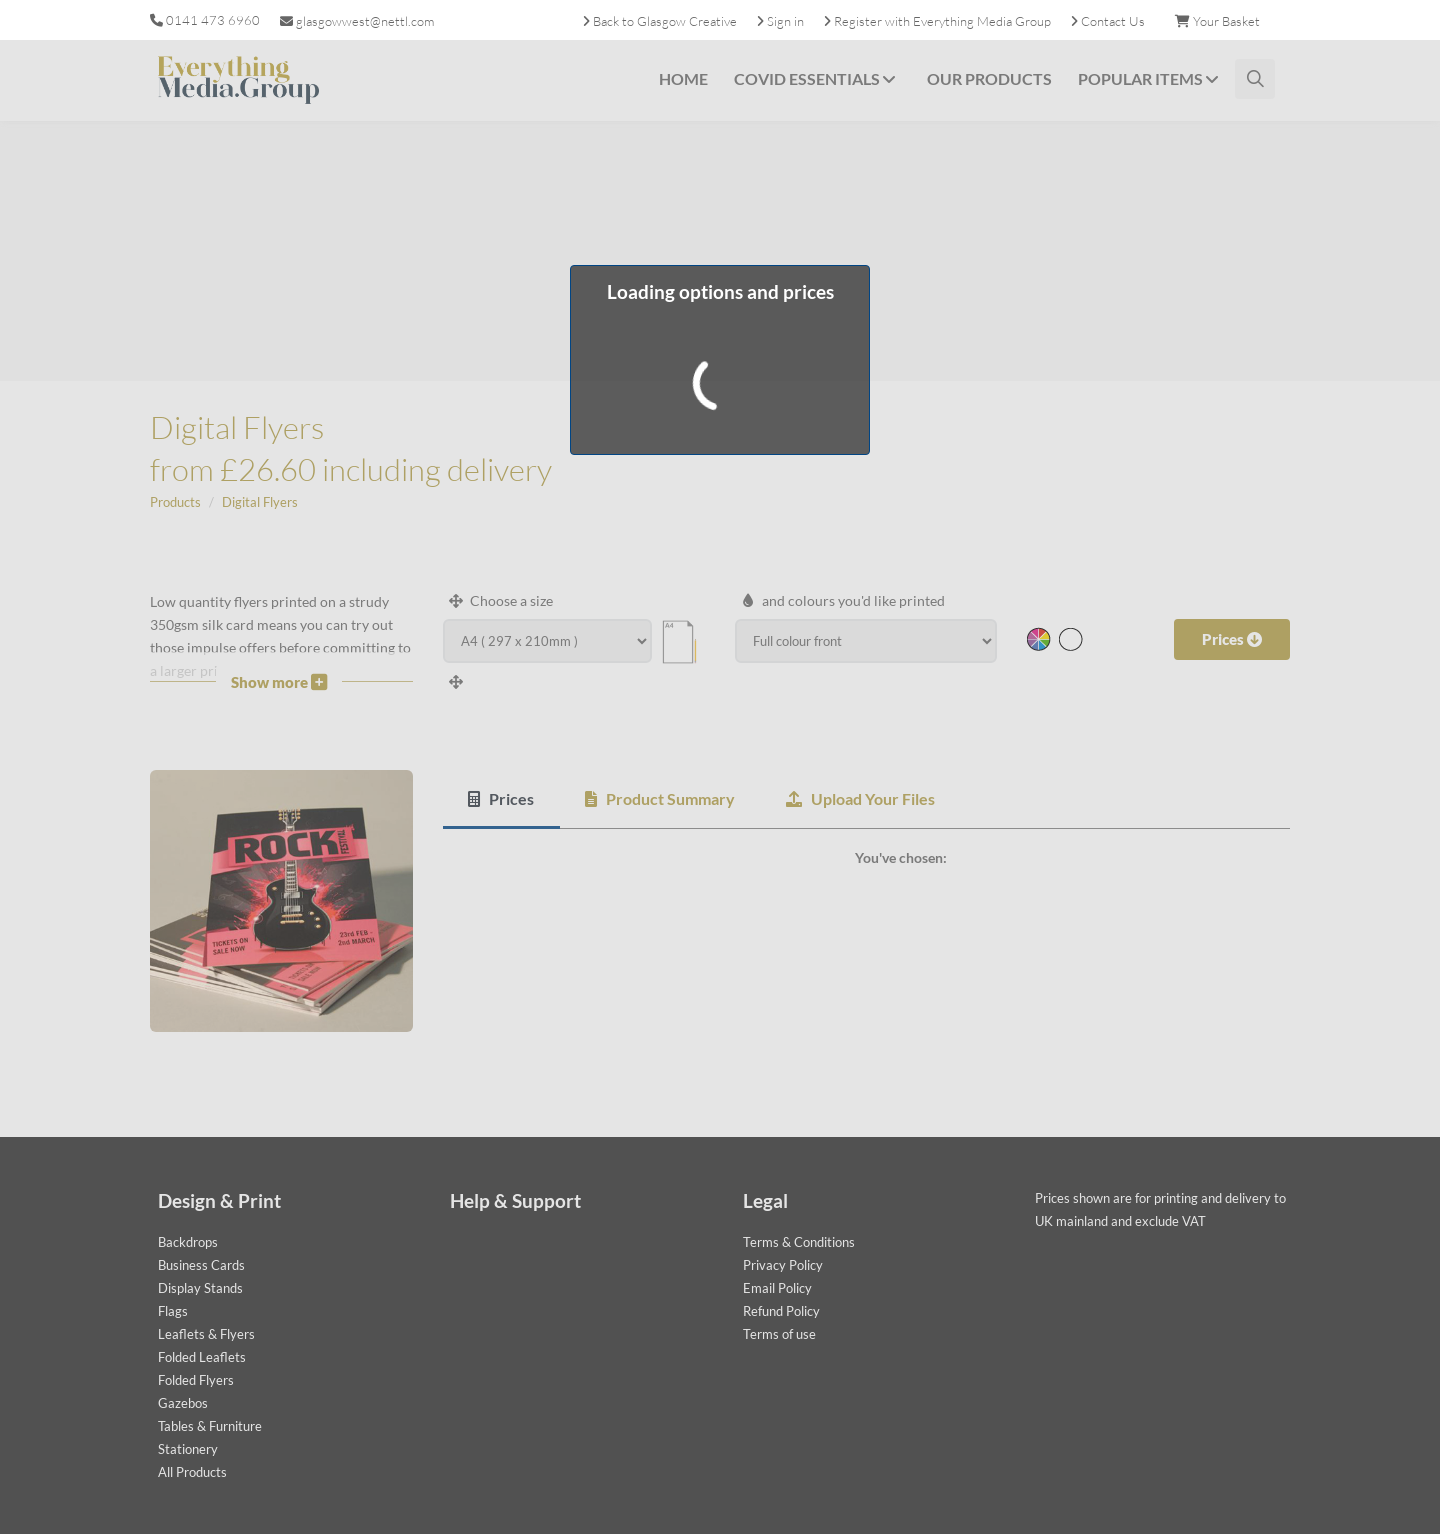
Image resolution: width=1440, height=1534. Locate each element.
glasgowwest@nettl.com (357, 21)
